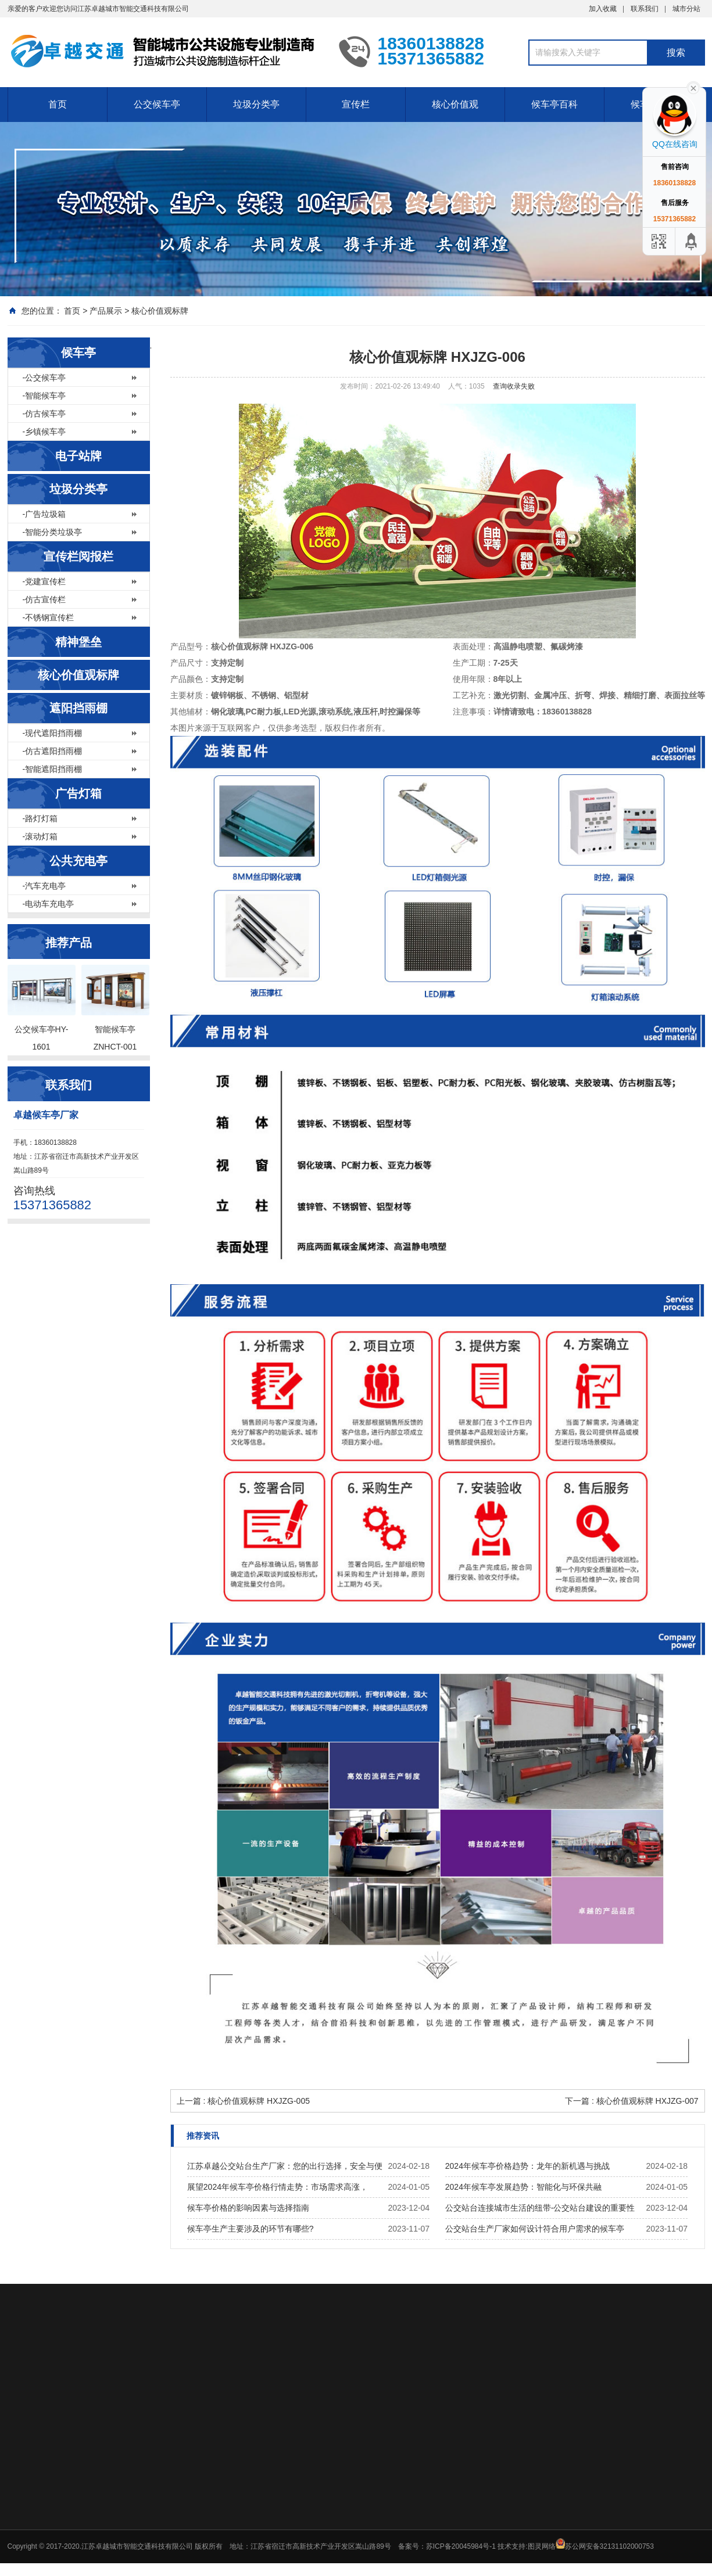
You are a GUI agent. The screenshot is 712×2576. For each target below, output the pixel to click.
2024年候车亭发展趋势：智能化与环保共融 (523, 2186)
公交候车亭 (157, 104)
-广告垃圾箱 (44, 514)
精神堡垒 (78, 641)
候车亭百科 (554, 104)
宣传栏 (356, 104)
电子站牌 (78, 456)
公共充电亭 (78, 860)
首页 (57, 104)
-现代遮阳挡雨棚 (53, 733)
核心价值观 (455, 104)
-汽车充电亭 (44, 885)
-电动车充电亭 (48, 903)
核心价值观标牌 (159, 310)
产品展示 (106, 310)
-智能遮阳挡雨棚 (53, 769)
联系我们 (645, 9)
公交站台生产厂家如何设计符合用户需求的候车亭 (534, 2228)
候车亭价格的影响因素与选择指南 (248, 2207)
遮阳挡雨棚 (78, 708)
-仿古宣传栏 (44, 599)
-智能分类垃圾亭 (53, 532)
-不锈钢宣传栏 (48, 617)
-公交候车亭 (44, 377)
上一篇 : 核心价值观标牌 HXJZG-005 (243, 2101)
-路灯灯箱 (40, 818)
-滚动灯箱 (40, 836)
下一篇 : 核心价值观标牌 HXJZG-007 (631, 2101)
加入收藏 (603, 9)
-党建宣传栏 (44, 581)
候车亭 (78, 352)
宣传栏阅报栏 (78, 556)
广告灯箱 (78, 793)
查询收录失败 (514, 386)
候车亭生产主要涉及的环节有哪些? (250, 2228)
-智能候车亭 (44, 395)
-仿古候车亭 (44, 413)
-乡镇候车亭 (44, 431)
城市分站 (686, 9)
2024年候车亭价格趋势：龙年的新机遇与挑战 (527, 2166)
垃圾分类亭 (256, 104)
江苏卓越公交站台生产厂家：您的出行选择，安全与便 (284, 2166)
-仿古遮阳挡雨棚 (53, 751)
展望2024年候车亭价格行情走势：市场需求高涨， (277, 2186)
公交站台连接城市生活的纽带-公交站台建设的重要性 (540, 2207)
